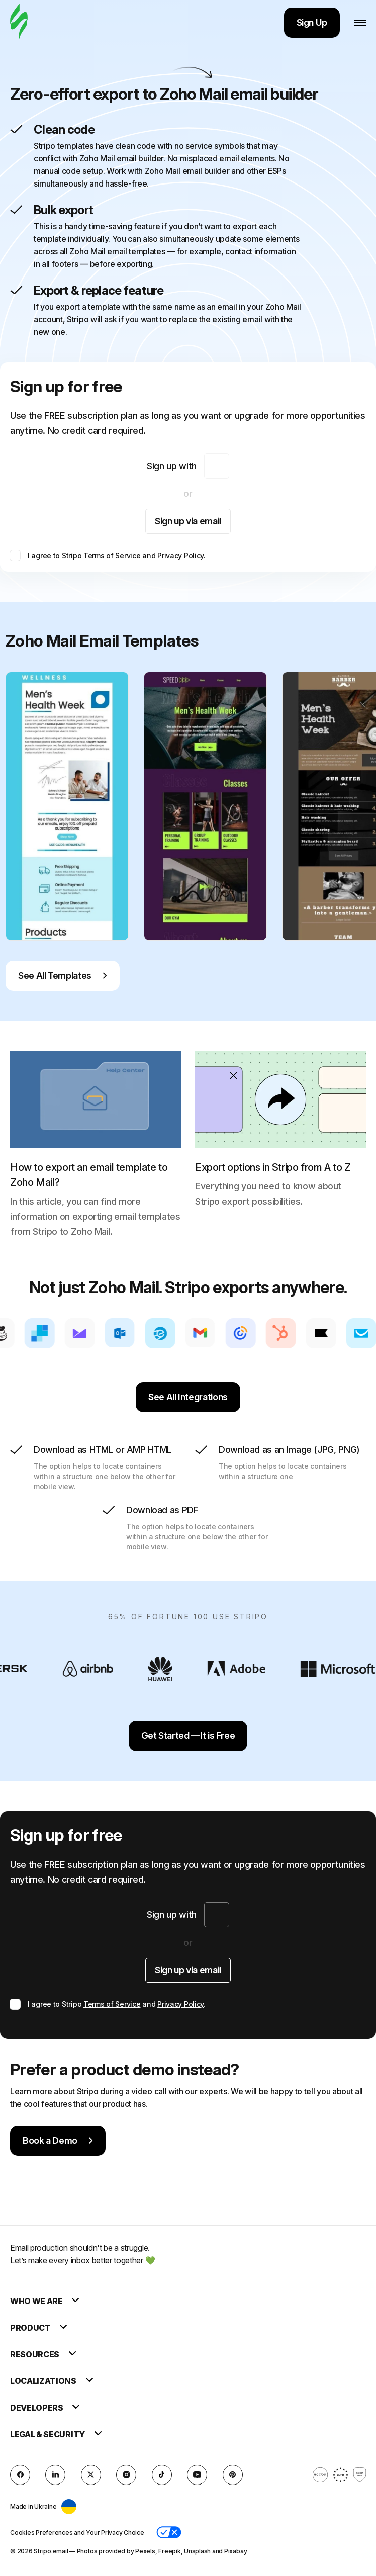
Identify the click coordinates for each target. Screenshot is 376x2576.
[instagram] (126, 2475)
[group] (67, 806)
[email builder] (19, 22)
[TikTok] (162, 2475)
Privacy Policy (180, 555)
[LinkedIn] (55, 2475)
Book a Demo (58, 2140)
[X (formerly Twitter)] (91, 2475)
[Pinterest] (233, 2475)
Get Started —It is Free (188, 1735)
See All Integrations (188, 1397)
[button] (168, 2532)
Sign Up (312, 22)
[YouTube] (197, 2475)
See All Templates (62, 975)
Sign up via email (188, 521)
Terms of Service (112, 555)
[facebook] (20, 2475)
